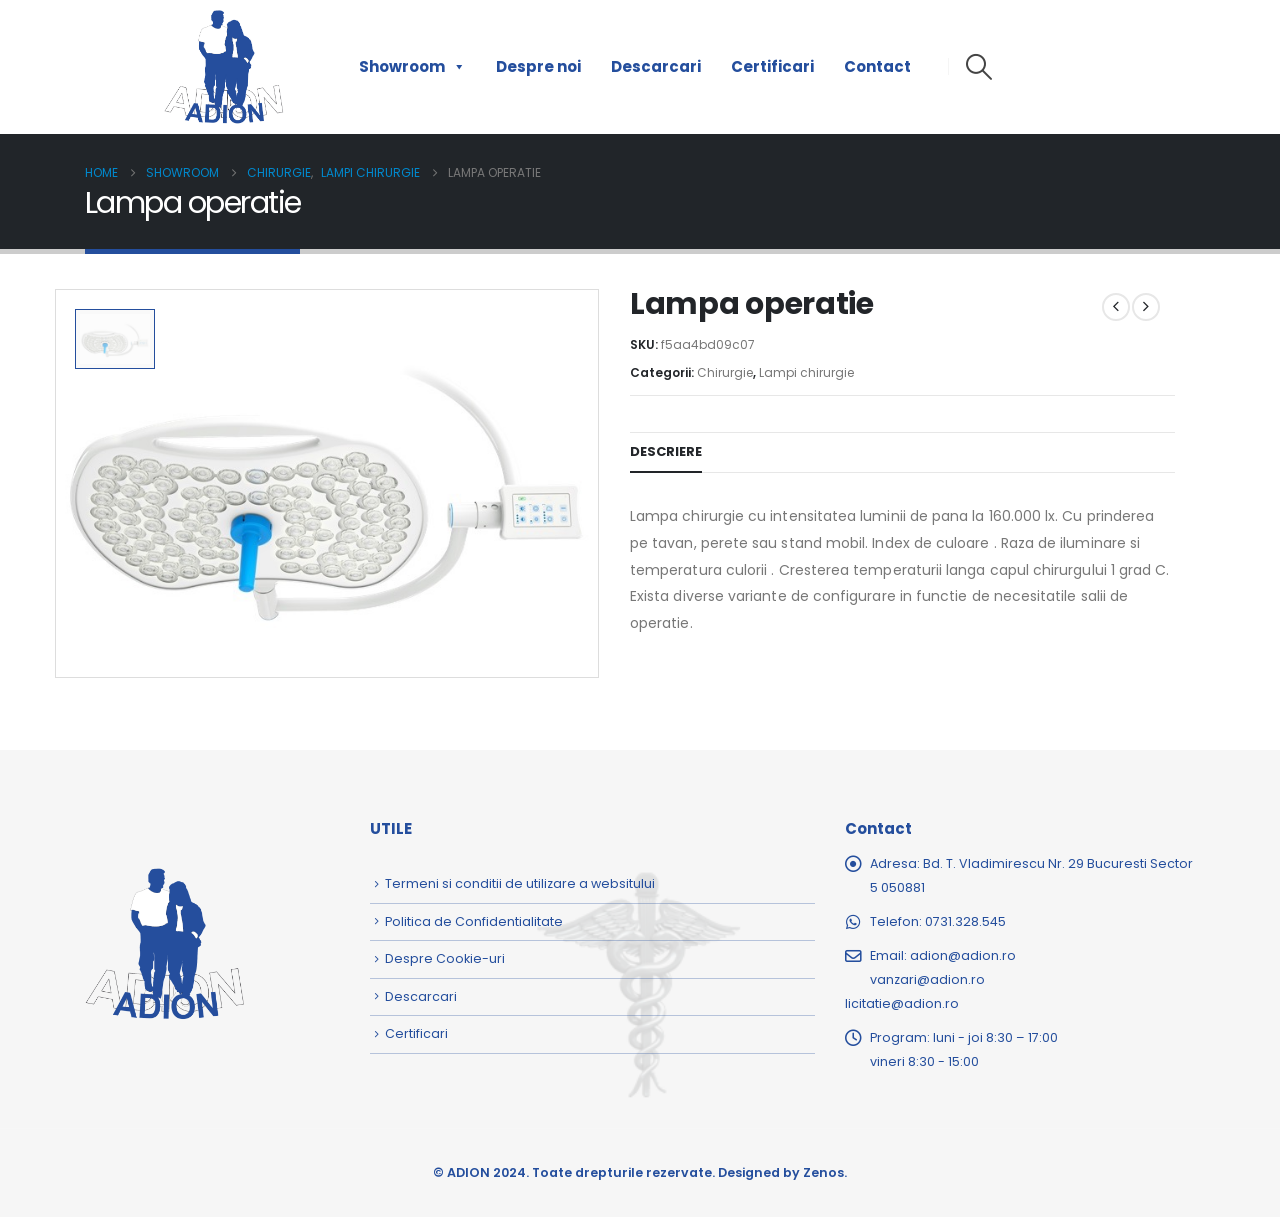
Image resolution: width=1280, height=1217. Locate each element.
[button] (978, 67)
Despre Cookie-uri (445, 958)
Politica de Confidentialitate (474, 921)
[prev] (1116, 307)
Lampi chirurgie (806, 372)
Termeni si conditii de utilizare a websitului (520, 883)
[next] (1146, 307)
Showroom (412, 67)
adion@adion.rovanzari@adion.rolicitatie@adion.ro (930, 979)
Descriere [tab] (666, 451)
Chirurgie (725, 372)
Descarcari (656, 66)
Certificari (772, 66)
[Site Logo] (224, 67)
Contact (877, 66)
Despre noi (538, 66)
